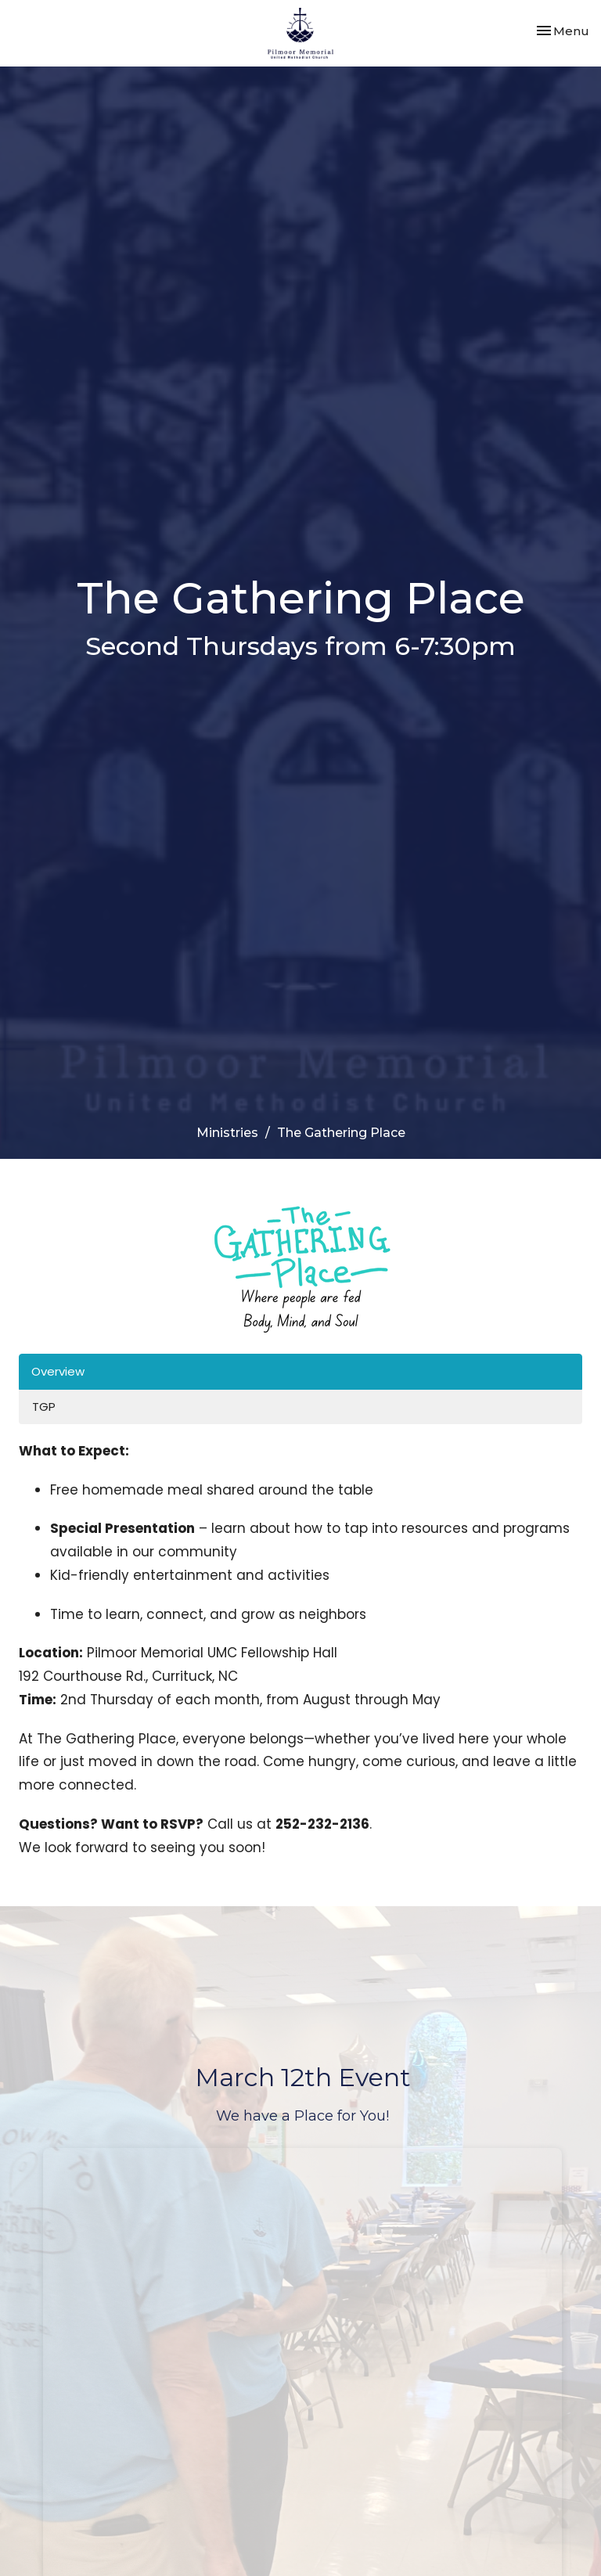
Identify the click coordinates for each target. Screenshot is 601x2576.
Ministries (227, 1132)
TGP (44, 1406)
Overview (58, 1371)
